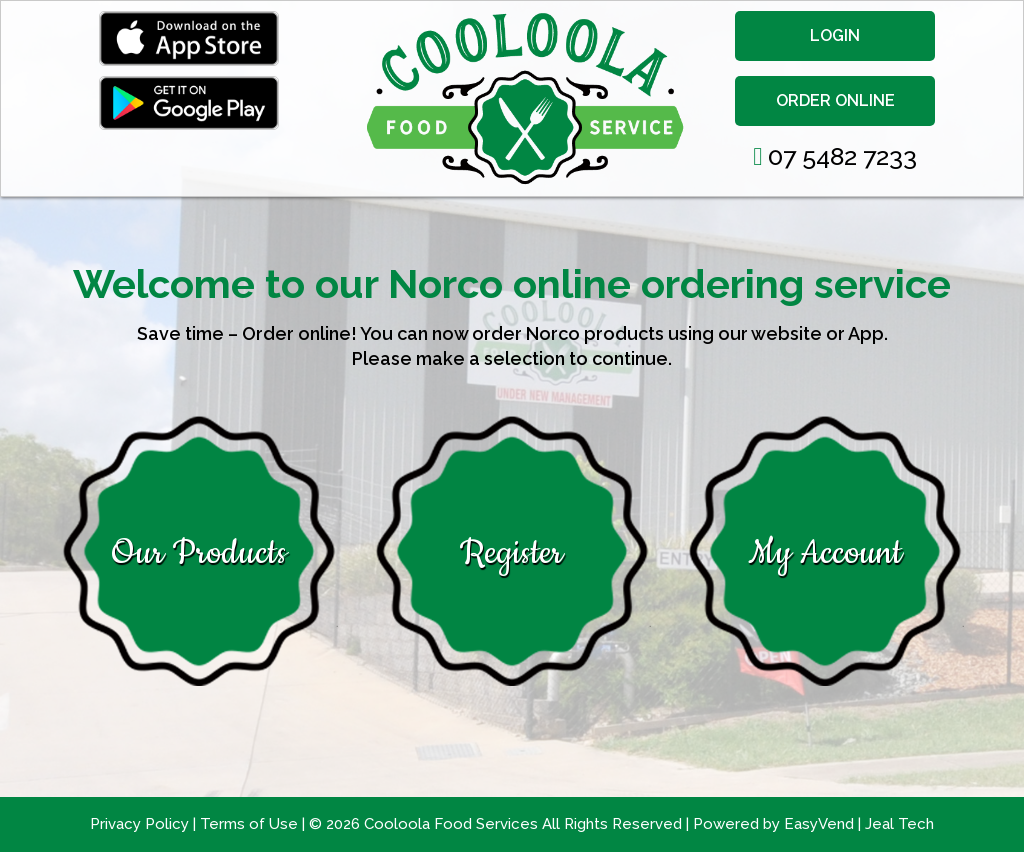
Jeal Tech (899, 824)
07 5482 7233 (835, 156)
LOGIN (835, 35)
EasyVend (819, 824)
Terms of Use (251, 824)
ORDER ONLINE (835, 100)
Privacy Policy (141, 824)
